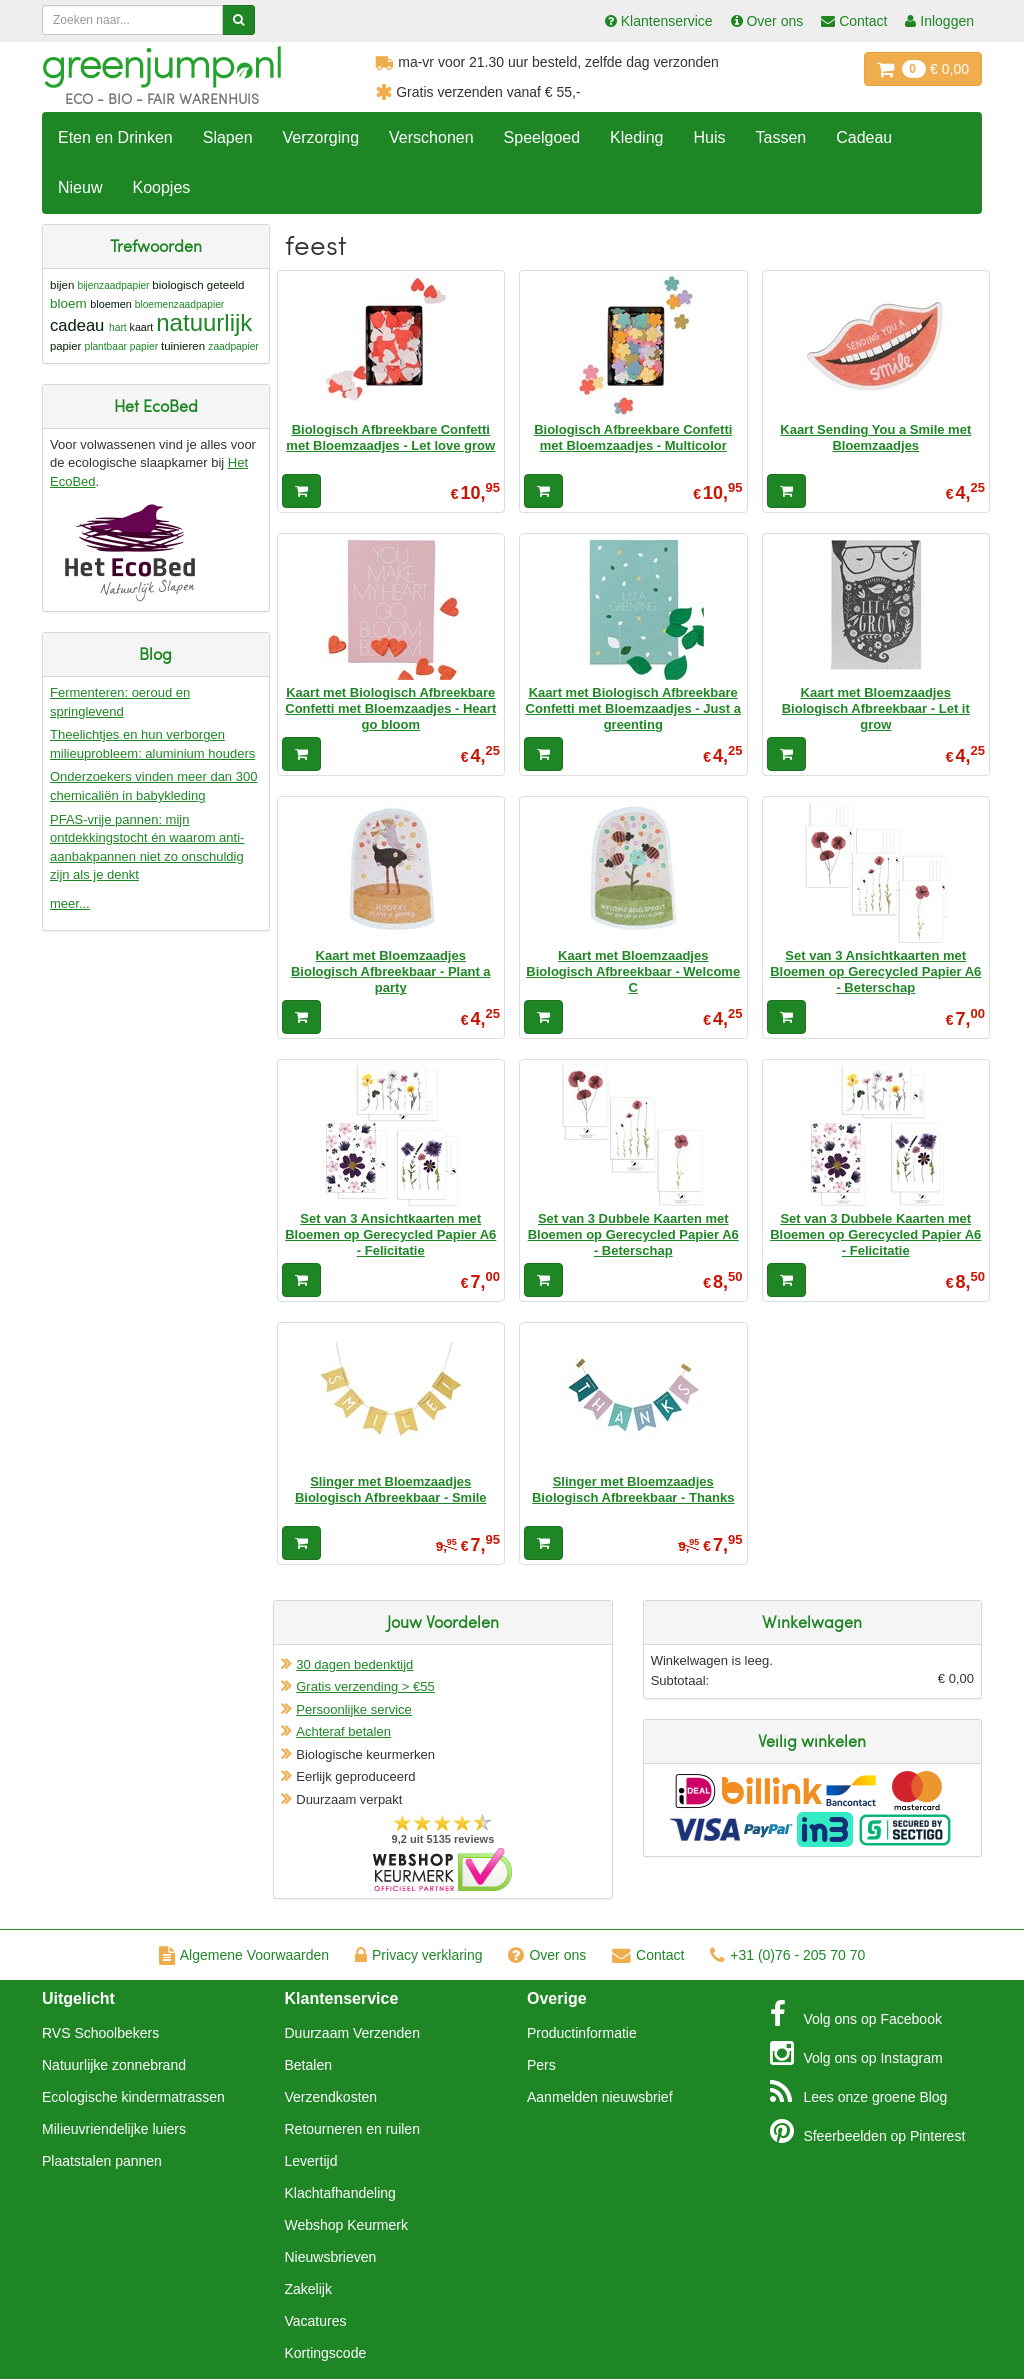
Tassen (780, 137)
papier (65, 346)
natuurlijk (204, 322)
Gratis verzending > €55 (365, 1686)
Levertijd (311, 2161)
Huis (709, 137)
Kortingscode (326, 2353)
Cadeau (864, 137)
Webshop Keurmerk (346, 2225)
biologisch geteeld (198, 285)
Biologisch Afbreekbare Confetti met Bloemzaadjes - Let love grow (390, 437)
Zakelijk (308, 2289)
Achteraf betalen (343, 1731)
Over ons (547, 1955)
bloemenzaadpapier (180, 304)
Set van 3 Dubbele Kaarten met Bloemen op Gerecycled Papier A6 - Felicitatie (875, 1235)
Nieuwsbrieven (331, 2257)
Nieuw (80, 187)
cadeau (77, 325)
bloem (68, 303)
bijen (62, 285)
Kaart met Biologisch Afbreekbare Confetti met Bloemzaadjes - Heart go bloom (390, 709)
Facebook (856, 2014)
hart (118, 327)
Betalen (308, 2065)
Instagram (856, 2053)
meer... (70, 903)
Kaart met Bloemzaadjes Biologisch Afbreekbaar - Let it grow (876, 709)
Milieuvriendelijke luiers (114, 2129)
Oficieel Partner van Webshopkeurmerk (442, 1869)
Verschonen (431, 137)
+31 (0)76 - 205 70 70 (787, 1955)
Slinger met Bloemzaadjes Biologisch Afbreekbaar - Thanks (633, 1489)
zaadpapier (233, 346)
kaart (142, 327)
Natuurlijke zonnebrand (114, 2065)
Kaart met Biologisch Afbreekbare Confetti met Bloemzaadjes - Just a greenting (633, 709)
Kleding (636, 137)
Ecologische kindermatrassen (133, 2097)
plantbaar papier (121, 346)
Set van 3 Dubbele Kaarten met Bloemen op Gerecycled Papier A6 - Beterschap (633, 1235)
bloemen (110, 304)
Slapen (228, 137)
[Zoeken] (238, 20)
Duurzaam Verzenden (352, 2033)
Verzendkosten (331, 2097)
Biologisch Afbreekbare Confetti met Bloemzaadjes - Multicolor (633, 437)
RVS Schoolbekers (100, 2033)
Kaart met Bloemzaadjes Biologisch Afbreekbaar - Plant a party (391, 972)
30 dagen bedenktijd (354, 1664)
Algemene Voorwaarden (244, 1955)
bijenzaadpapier (114, 285)
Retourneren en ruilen (352, 2129)
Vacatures (316, 2321)
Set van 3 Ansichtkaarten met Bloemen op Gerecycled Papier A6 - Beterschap (875, 972)
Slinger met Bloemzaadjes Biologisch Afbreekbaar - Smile (391, 1489)
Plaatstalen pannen (102, 2161)
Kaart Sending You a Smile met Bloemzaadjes (875, 437)
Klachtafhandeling (340, 2193)
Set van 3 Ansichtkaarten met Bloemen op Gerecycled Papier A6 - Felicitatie (390, 1235)
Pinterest (868, 2131)
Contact (648, 1955)
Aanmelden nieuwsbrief (600, 2097)
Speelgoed (542, 137)
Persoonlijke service (354, 1709)
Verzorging (321, 137)
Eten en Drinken (115, 137)
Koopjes (161, 187)
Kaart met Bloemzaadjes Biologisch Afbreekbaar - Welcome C (633, 972)
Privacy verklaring (418, 1955)
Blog (859, 2092)
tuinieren (183, 346)
